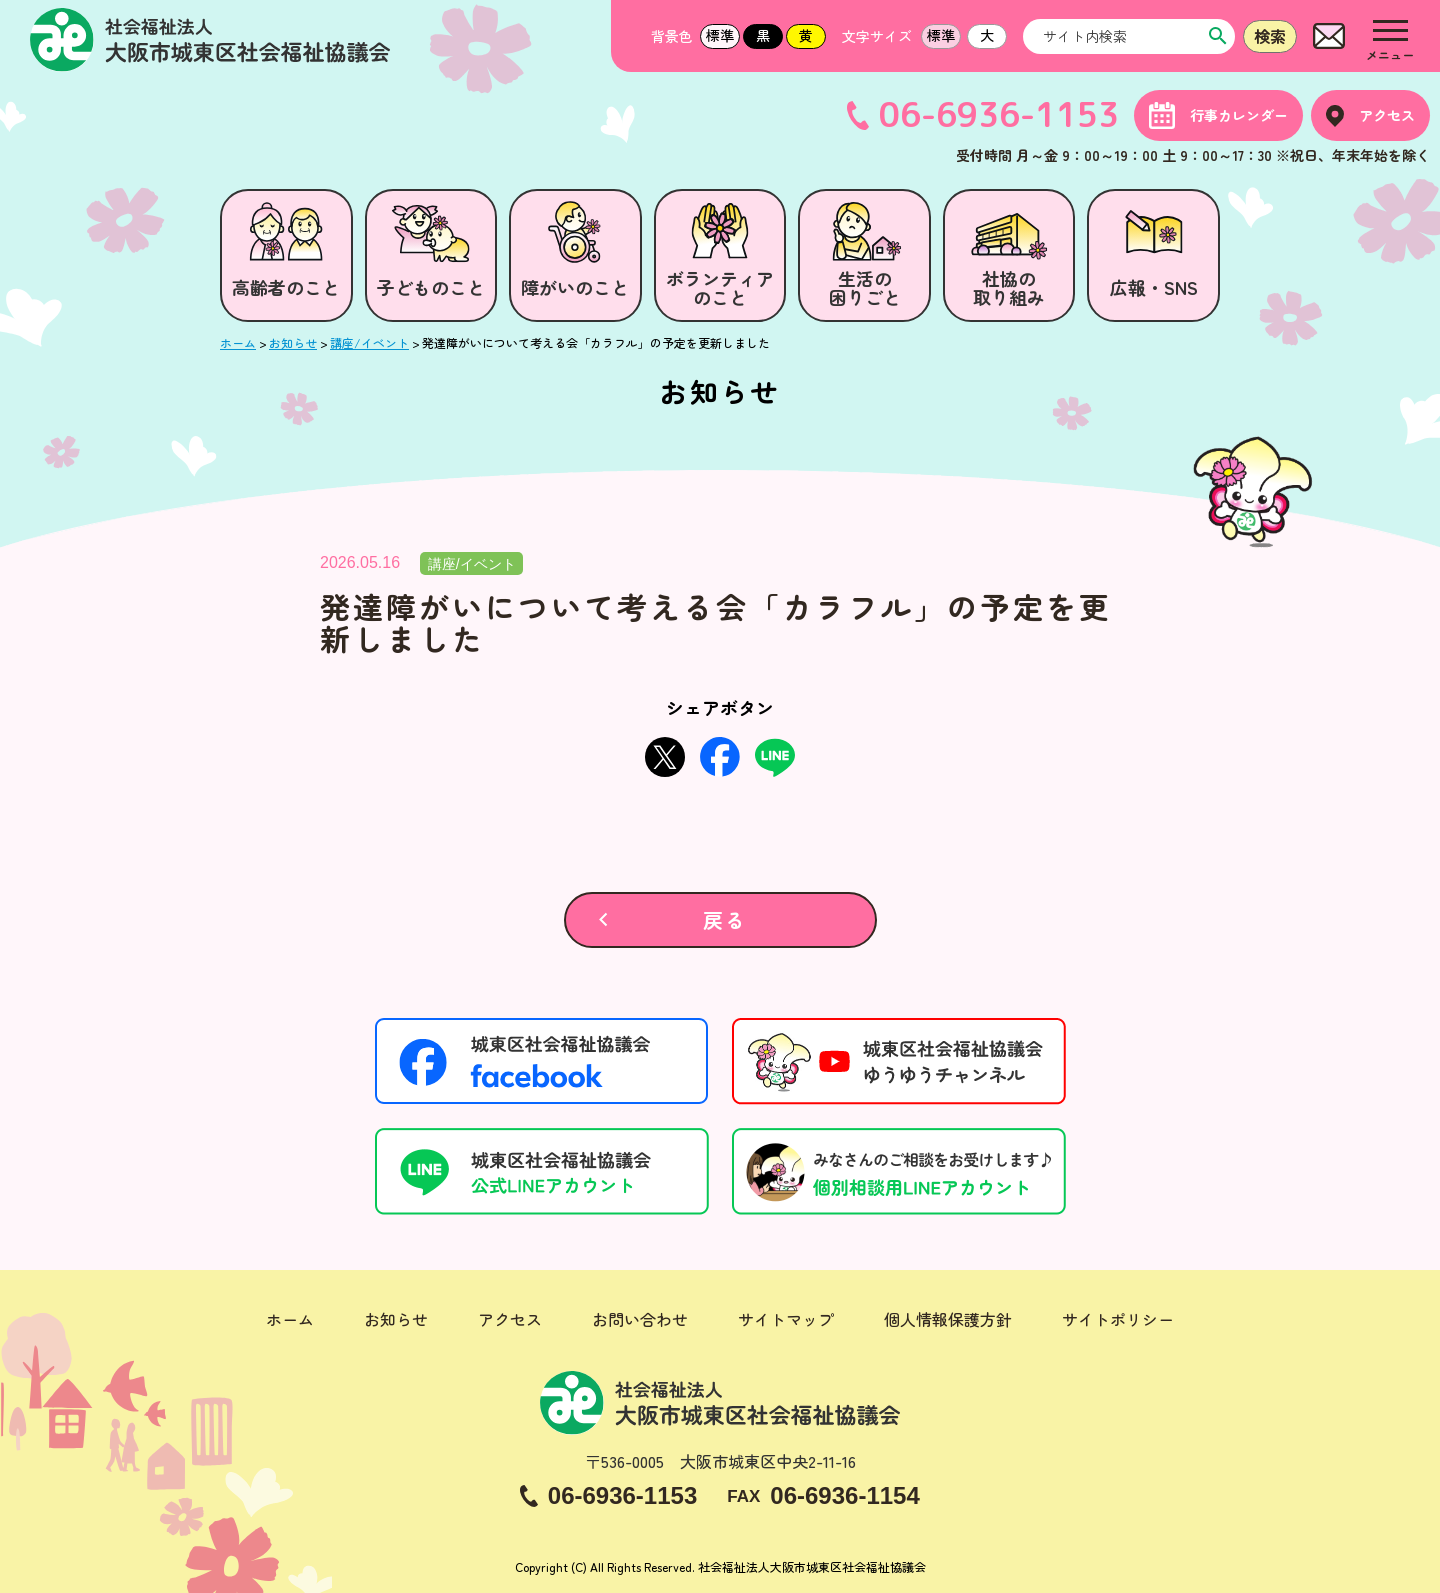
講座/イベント (472, 564)
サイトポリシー (1118, 1319)
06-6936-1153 (999, 115)
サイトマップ (786, 1319)
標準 (720, 35)
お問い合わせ (640, 1319)
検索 (1270, 36)
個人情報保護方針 (948, 1319)
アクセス (510, 1319)
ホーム (290, 1319)
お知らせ (396, 1319)
